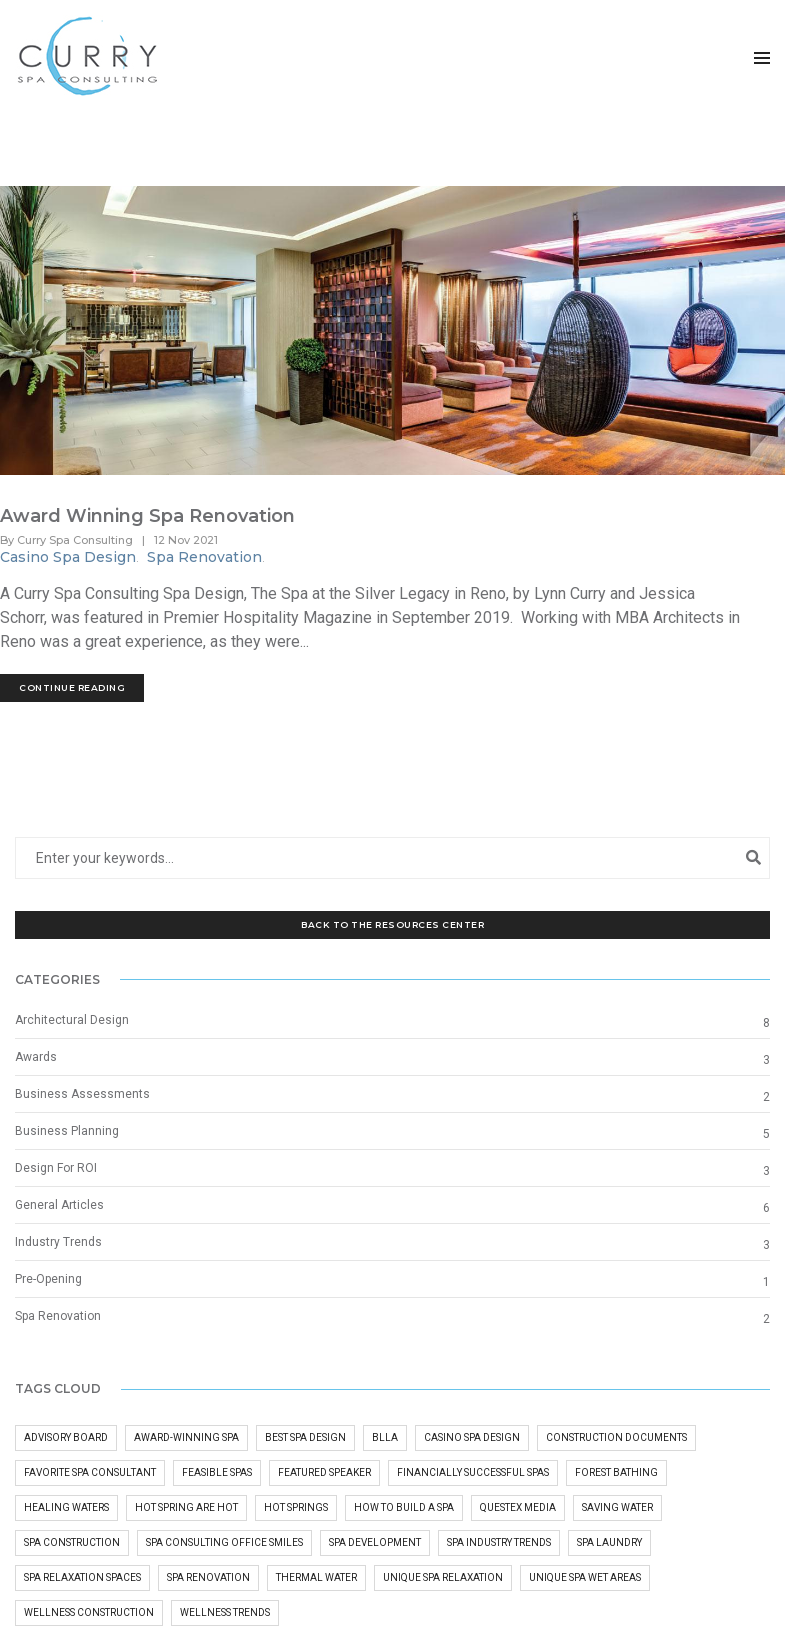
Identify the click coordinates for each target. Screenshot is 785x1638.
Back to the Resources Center (392, 925)
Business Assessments (82, 1095)
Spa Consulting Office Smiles (224, 1544)
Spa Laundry (609, 1544)
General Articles (59, 1206)
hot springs (296, 1509)
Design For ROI (56, 1169)
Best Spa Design (305, 1439)
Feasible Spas (217, 1474)
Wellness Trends (225, 1614)
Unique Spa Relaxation (443, 1579)
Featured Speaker (324, 1474)
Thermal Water (316, 1579)
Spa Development (375, 1544)
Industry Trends (58, 1243)
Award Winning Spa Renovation (147, 517)
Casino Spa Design (68, 558)
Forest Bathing (616, 1474)
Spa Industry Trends (499, 1544)
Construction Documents (616, 1439)
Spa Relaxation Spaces (82, 1579)
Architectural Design (72, 1021)
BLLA (385, 1439)
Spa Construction (72, 1544)
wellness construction (89, 1614)
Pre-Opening (48, 1280)
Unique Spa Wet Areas (585, 1579)
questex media (518, 1509)
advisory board (66, 1439)
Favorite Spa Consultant (90, 1474)
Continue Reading (72, 688)
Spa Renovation (204, 558)
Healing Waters (66, 1509)
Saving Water (617, 1509)
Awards (36, 1058)
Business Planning (67, 1132)
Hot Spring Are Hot (186, 1509)
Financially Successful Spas (473, 1474)
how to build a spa (404, 1509)
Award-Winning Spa (186, 1439)
